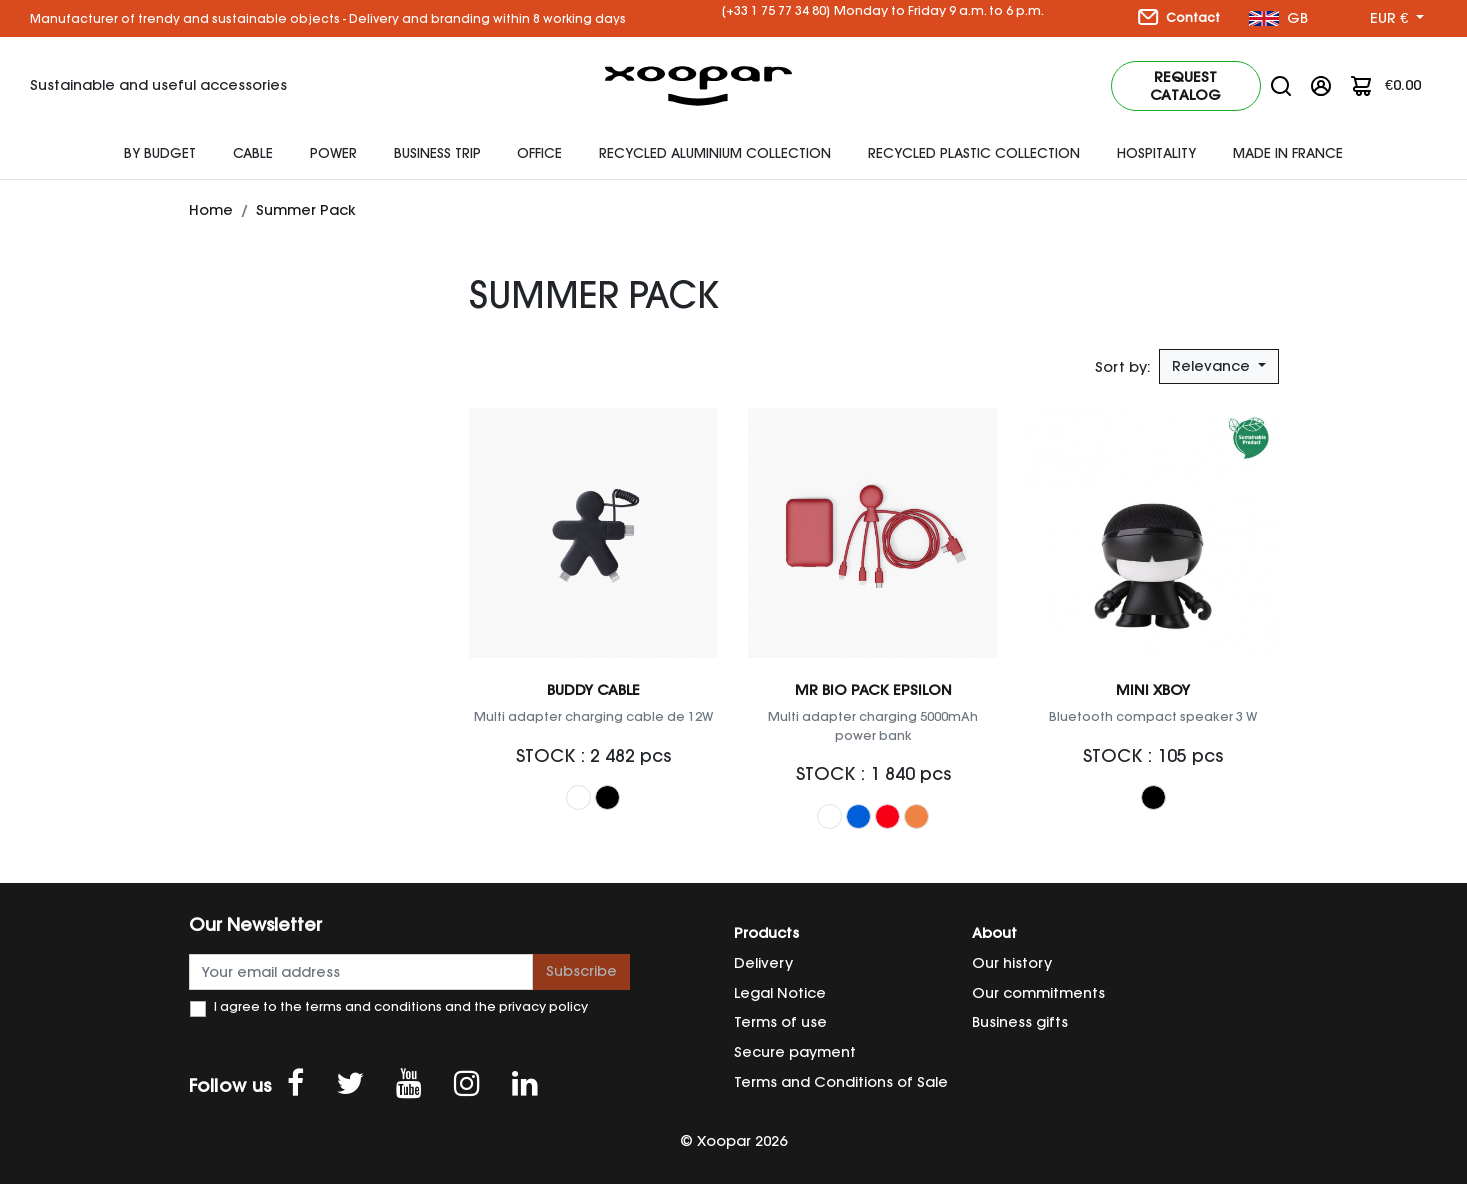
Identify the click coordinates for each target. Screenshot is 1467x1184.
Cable (253, 153)
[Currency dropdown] (1397, 19)
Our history (1012, 963)
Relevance (1213, 366)
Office (539, 153)
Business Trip (437, 153)
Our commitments (1038, 993)
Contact (1179, 17)
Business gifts (1020, 1022)
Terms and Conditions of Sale (841, 1082)
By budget (160, 153)
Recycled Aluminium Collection (715, 153)
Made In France (1288, 153)
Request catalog (1185, 86)
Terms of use (780, 1022)
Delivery (763, 963)
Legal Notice (780, 993)
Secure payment (795, 1052)
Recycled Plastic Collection (974, 153)
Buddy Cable (593, 690)
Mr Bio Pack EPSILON (873, 690)
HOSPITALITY (1156, 153)
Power (333, 153)
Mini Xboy (1153, 690)
